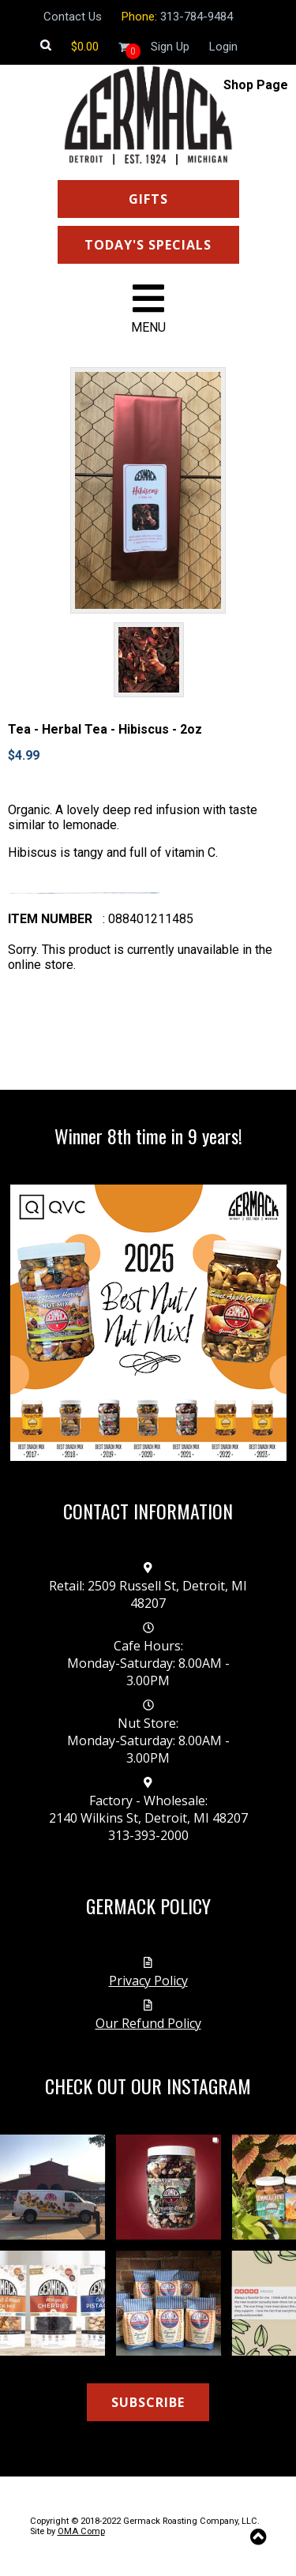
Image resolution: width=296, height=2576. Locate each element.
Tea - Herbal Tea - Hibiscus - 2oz (105, 729)
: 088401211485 (148, 918)
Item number (50, 918)
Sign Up (170, 46)
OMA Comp (81, 2531)
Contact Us (72, 16)
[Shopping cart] (85, 46)
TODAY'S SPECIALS (148, 244)
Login (223, 46)
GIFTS (148, 199)
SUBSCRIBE (148, 2402)
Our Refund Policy (148, 2023)
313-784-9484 (196, 16)
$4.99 (23, 755)
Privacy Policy (148, 1980)
